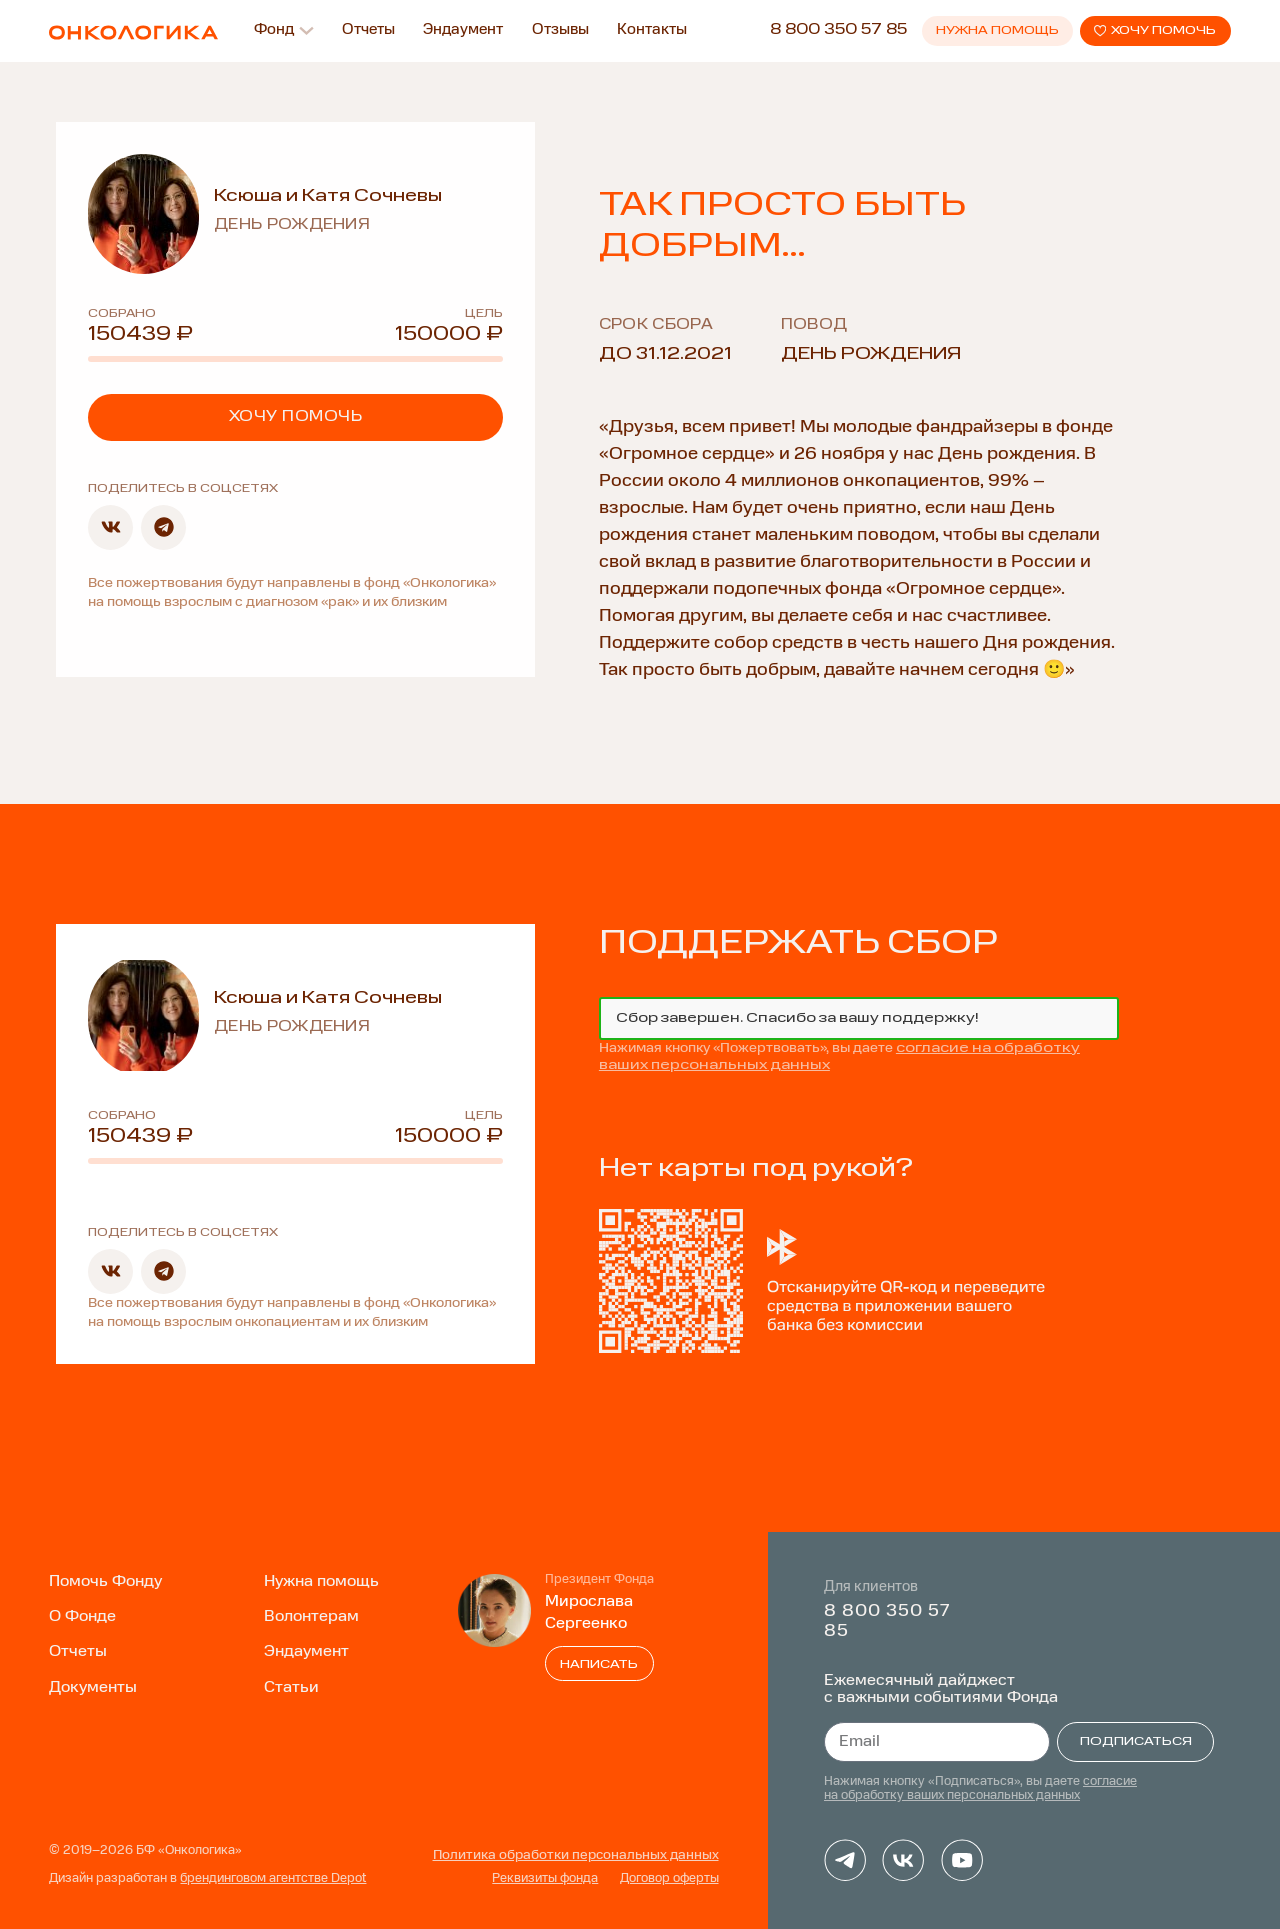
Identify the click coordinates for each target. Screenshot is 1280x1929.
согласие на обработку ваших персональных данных (980, 1789)
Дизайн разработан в (207, 1879)
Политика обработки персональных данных (576, 1855)
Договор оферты (669, 1879)
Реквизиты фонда (545, 1879)
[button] (110, 527)
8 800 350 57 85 (838, 30)
